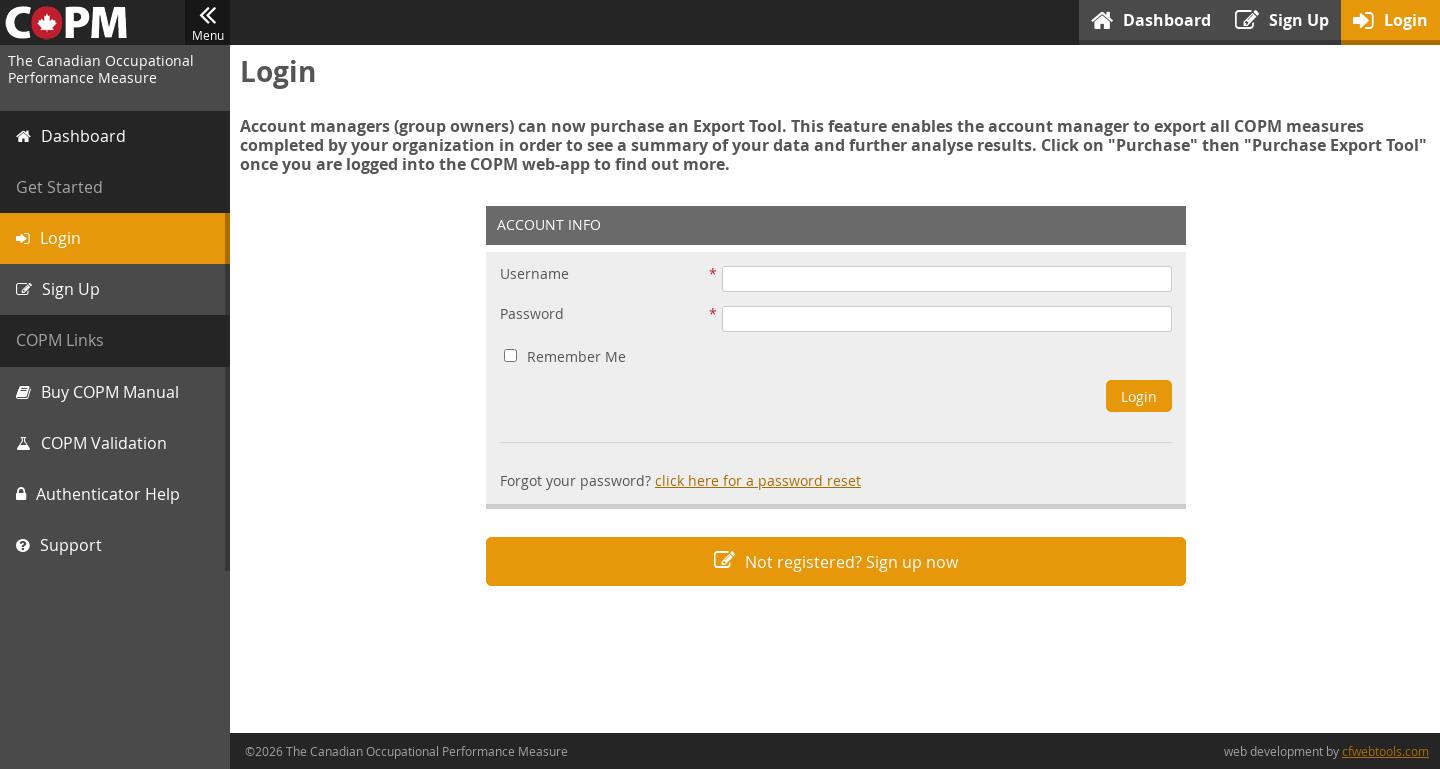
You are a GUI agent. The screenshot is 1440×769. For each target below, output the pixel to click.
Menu (207, 23)
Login (1139, 396)
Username (534, 274)
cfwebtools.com (1385, 751)
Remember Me (565, 356)
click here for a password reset (758, 480)
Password (532, 314)
